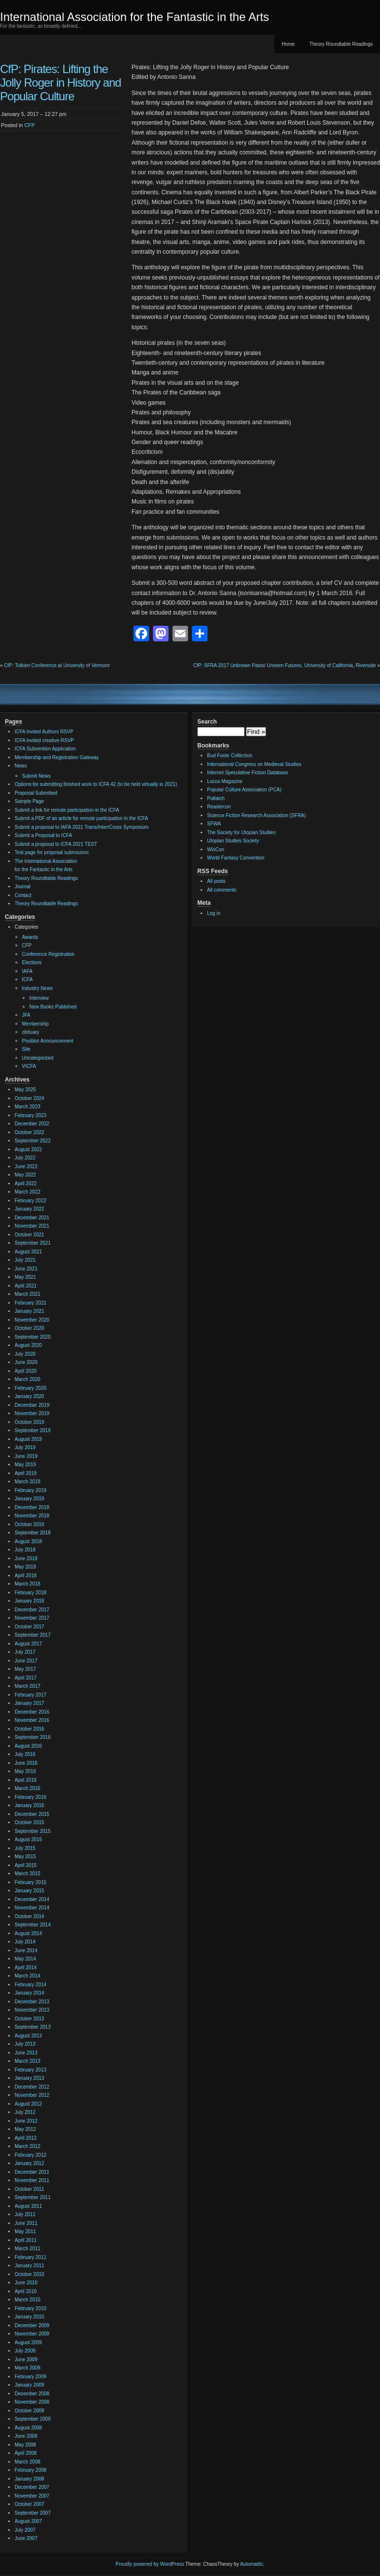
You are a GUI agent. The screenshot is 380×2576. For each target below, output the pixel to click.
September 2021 (33, 1243)
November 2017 (32, 1618)
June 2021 (26, 1268)
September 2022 (33, 1140)
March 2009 (27, 2368)
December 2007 (32, 2487)
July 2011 (25, 2214)
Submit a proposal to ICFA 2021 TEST (56, 844)
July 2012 (25, 2112)
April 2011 (26, 2240)
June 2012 (26, 2121)
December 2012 (32, 2087)
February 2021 (30, 1303)
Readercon (219, 806)
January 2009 (29, 2385)
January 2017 (29, 1703)
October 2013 (29, 2018)
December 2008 (32, 2393)
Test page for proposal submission (52, 852)
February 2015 (30, 1882)
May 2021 (25, 1277)
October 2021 (29, 1234)
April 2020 (26, 1371)
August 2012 (28, 2104)
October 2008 (29, 2410)
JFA (26, 1015)
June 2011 (26, 2223)
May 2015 (25, 1856)
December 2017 (32, 1609)
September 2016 (33, 1737)
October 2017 (29, 1626)
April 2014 (26, 1967)
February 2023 (30, 1115)
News (21, 765)
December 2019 (32, 1405)
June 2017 (26, 1660)
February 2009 (30, 2376)
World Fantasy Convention (236, 857)
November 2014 (32, 1907)
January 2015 (29, 1890)
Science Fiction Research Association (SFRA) (256, 815)
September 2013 (33, 2027)
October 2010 (29, 2274)
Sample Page (29, 801)
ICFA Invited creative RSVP (44, 740)
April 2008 (26, 2453)
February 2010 (30, 2308)
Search (207, 721)
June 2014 (26, 1950)
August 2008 (28, 2427)
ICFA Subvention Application (45, 748)
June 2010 (26, 2282)
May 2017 (25, 1669)
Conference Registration (48, 954)
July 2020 (25, 1354)
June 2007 (26, 2538)
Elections (32, 962)
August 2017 (28, 1643)
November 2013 (32, 2010)
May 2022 (25, 1174)
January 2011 (29, 2265)
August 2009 (28, 2342)
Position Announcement (47, 1041)
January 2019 (29, 1498)
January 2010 (29, 2316)
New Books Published (52, 1006)
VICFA (29, 1066)
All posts (216, 881)
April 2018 (26, 1575)
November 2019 (32, 1413)
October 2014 (29, 1916)
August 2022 (28, 1149)
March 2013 (27, 2061)
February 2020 (30, 1388)
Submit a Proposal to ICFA (43, 835)
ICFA (27, 979)
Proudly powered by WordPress (149, 2564)
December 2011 (32, 2172)
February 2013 (30, 2069)
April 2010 (26, 2291)
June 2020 (26, 1362)
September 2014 (33, 1924)
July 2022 (25, 1157)
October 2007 (29, 2504)
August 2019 (28, 1439)
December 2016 (32, 1712)
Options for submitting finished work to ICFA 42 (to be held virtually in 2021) (96, 784)
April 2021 (26, 1285)
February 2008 (30, 2470)
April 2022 (26, 1183)
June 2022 (26, 1166)
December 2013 (32, 2001)
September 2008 (33, 2419)
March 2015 (27, 1873)
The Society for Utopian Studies (241, 832)
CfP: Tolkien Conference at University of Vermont (57, 665)
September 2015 (33, 1831)
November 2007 (32, 2496)
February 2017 (30, 1695)
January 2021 (29, 1311)
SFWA (214, 823)
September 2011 (33, 2197)
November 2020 (32, 1320)
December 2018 (32, 1507)
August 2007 (28, 2521)
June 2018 (26, 1558)
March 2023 (27, 1106)
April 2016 (26, 1780)
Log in (213, 913)
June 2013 (26, 2052)
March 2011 (27, 2248)
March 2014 (27, 1976)
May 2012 (25, 2129)
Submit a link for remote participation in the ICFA (67, 810)
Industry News (37, 988)
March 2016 (27, 1788)
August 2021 (28, 1251)
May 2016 (25, 1771)
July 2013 (25, 2044)
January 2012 (29, 2163)
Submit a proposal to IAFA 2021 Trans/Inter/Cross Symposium (82, 827)
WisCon (215, 849)
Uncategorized (37, 1058)
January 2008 (29, 2479)
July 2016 (25, 1754)
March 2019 (27, 1481)
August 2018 (28, 1541)
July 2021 (25, 1260)
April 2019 (26, 1473)
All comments (221, 890)
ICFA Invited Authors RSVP (44, 731)
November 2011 (32, 2180)
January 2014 (29, 1993)
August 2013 (28, 2035)
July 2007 (25, 2530)
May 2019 (25, 1464)
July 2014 (25, 1941)
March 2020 (27, 1379)
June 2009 (26, 2359)
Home (288, 44)
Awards (30, 937)
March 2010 (27, 2299)
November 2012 (32, 2095)
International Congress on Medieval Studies (254, 764)
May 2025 (25, 1089)
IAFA (27, 971)
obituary (30, 1032)
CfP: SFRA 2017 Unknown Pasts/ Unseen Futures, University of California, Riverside (284, 665)
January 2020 (29, 1396)
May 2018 (25, 1566)
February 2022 (30, 1200)
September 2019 (33, 1430)
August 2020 (28, 1345)
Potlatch (216, 798)
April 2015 (26, 1865)
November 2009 (32, 2333)
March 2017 (27, 1686)
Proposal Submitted (36, 793)
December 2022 (32, 1123)
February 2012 (30, 2155)
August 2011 (28, 2206)
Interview (39, 998)
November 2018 (32, 1515)
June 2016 (26, 1763)
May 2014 (25, 1958)
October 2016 (29, 1729)
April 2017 (26, 1677)
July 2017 (25, 1652)
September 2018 (33, 1532)
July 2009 (25, 2350)
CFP (29, 125)
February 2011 (30, 2257)
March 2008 (27, 2461)
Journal (23, 886)
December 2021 (32, 1217)
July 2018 (25, 1549)
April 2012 (26, 2138)
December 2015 (32, 1814)
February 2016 (30, 1797)
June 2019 (26, 1456)
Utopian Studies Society (233, 840)
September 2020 (33, 1337)
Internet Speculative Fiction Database (247, 772)
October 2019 (29, 1422)
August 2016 (28, 1746)
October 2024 (29, 1098)
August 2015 (28, 1839)
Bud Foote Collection (229, 755)
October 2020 (29, 1328)
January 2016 (29, 1805)
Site (26, 1049)
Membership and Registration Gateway (57, 757)
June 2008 (26, 2436)
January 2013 (29, 2078)
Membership (35, 1024)
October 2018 (29, 1524)
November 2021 (32, 1226)
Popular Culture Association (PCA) (244, 789)
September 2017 (33, 1635)
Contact (23, 895)
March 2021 (27, 1294)
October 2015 (29, 1822)
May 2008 (25, 2444)
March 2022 (27, 1192)
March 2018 (27, 1584)
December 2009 (32, 2325)
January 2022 (29, 1209)
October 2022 (29, 1132)
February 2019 (30, 1490)
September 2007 (33, 2513)
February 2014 (30, 1984)
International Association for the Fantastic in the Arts (134, 16)
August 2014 (28, 1933)
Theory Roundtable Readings (341, 44)
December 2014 (32, 1899)
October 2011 (29, 2189)
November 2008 (32, 2402)
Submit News (36, 776)
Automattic (251, 2564)
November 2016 (32, 1720)
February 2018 (30, 1592)
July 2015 (25, 1848)
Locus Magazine (225, 781)
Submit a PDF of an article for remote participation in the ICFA (81, 818)
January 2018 (29, 1601)
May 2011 (25, 2231)
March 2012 (27, 2146)
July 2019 (25, 1447)
